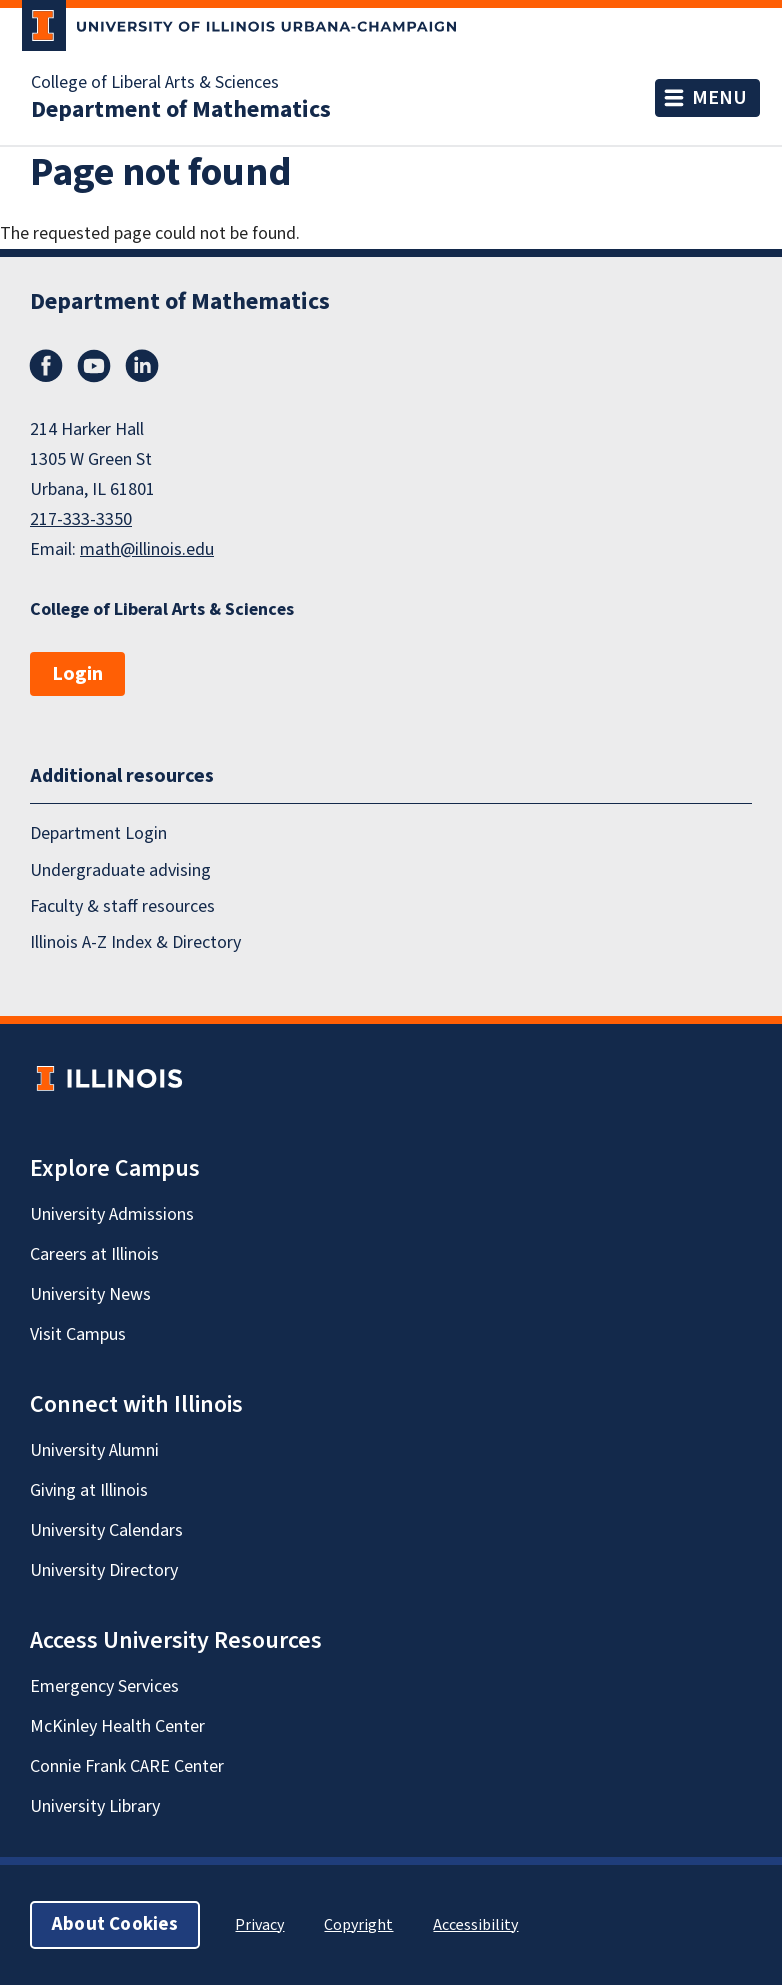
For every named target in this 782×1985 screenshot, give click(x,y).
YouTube (94, 366)
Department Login (98, 833)
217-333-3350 (81, 519)
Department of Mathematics (181, 110)
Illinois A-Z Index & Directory (135, 942)
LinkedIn (142, 366)
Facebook (46, 366)
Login (77, 674)
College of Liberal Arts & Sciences (155, 83)
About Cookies (115, 1924)
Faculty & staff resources (122, 906)
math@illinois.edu (147, 549)
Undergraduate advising (120, 870)
